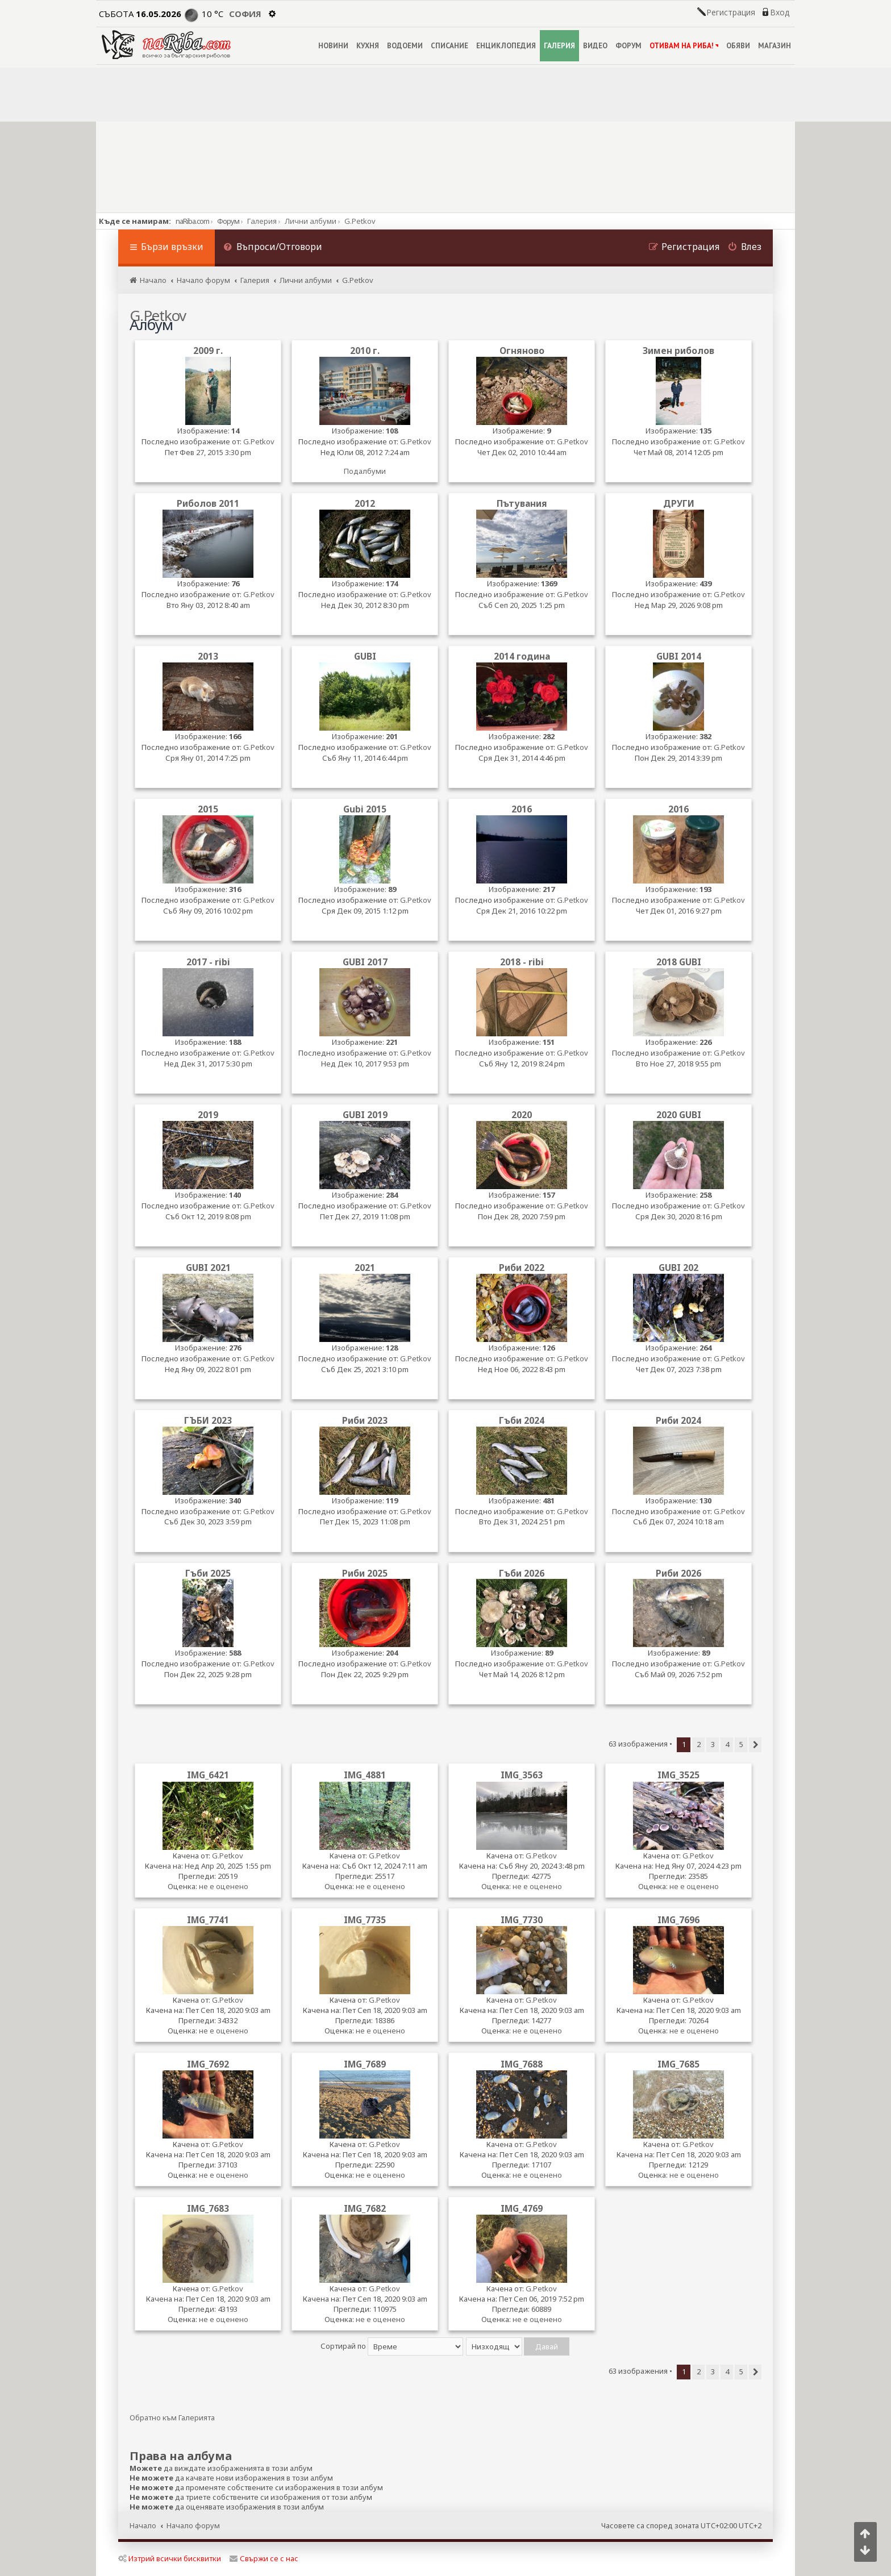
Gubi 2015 (364, 809)
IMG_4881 (365, 1775)
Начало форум (193, 2525)
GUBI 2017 (365, 962)
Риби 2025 (365, 1573)
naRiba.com (192, 221)
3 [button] (713, 1744)
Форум (228, 221)
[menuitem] (273, 248)
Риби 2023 (365, 1420)
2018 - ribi (522, 962)
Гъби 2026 (521, 1573)
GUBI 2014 (678, 656)
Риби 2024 (678, 1420)
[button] (755, 1744)
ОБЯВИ (738, 46)
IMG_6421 (208, 1775)
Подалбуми (365, 471)
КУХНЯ (367, 46)
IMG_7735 (365, 1919)
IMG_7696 (678, 1919)
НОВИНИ (333, 46)
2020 (521, 1115)
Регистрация (730, 12)
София (245, 13)
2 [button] (699, 1744)
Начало (143, 2525)
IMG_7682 (365, 2208)
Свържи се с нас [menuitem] (264, 2558)
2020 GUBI (678, 1115)
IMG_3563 (522, 1775)
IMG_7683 (208, 2208)
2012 (365, 503)
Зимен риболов (678, 351)
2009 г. (208, 351)
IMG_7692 (208, 2064)
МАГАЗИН (774, 46)
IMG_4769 (522, 2208)
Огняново (521, 351)
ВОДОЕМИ (405, 46)
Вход (779, 12)
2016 (521, 809)
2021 (365, 1268)
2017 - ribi (208, 962)
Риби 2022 (521, 1268)
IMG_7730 (522, 1919)
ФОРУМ (628, 46)
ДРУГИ (678, 503)
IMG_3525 (678, 1775)
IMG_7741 (208, 1919)
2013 (208, 656)
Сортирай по (391, 2346)
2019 (208, 1115)
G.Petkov (258, 442)
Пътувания (522, 503)
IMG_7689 (365, 2064)
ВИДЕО (595, 46)
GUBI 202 (678, 1268)
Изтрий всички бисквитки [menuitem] (169, 2558)
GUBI (365, 656)
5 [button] (741, 1744)
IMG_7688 (522, 2064)
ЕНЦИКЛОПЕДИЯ (506, 46)
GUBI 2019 (365, 1115)
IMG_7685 (678, 2064)
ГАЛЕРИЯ (559, 46)
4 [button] (727, 1744)
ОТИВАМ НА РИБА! (683, 46)
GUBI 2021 (208, 1268)
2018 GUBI (678, 962)
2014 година (522, 656)
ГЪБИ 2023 (208, 1420)
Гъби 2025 (208, 1573)
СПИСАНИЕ (449, 46)
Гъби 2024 (521, 1420)
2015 (208, 809)
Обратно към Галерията (172, 2418)
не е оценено (223, 1886)
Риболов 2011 (208, 503)
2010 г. (365, 351)
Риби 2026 (678, 1573)
